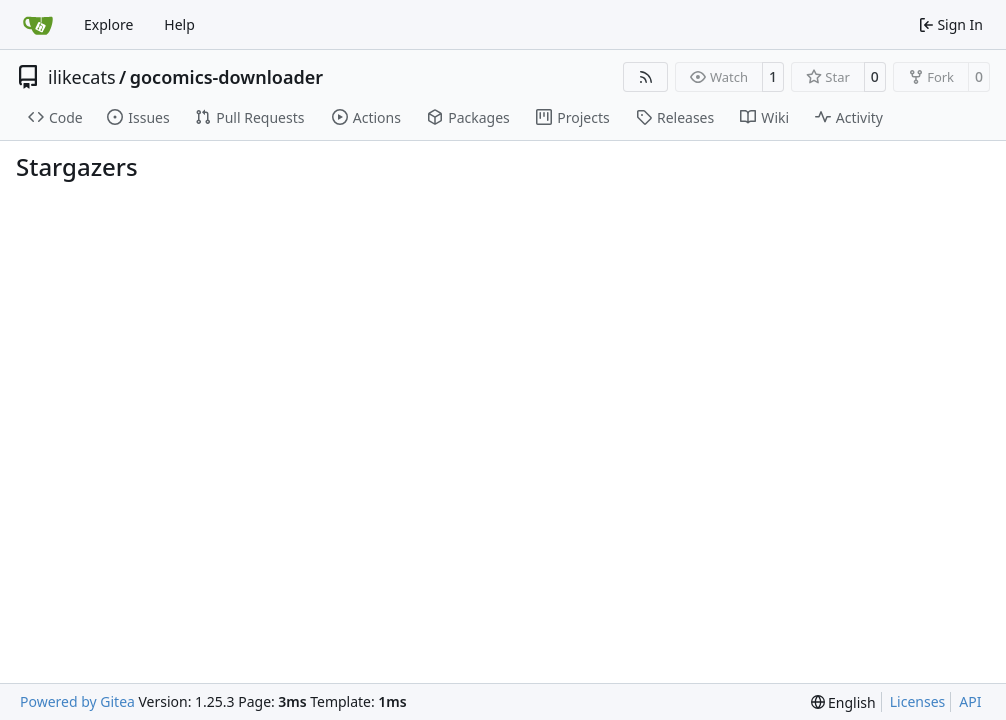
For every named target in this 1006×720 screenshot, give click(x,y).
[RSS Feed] (646, 77)
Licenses (918, 701)
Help (179, 24)
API (970, 701)
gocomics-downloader (226, 77)
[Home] (38, 25)
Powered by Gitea (77, 701)
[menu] (843, 702)
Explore (108, 24)
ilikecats (82, 77)
